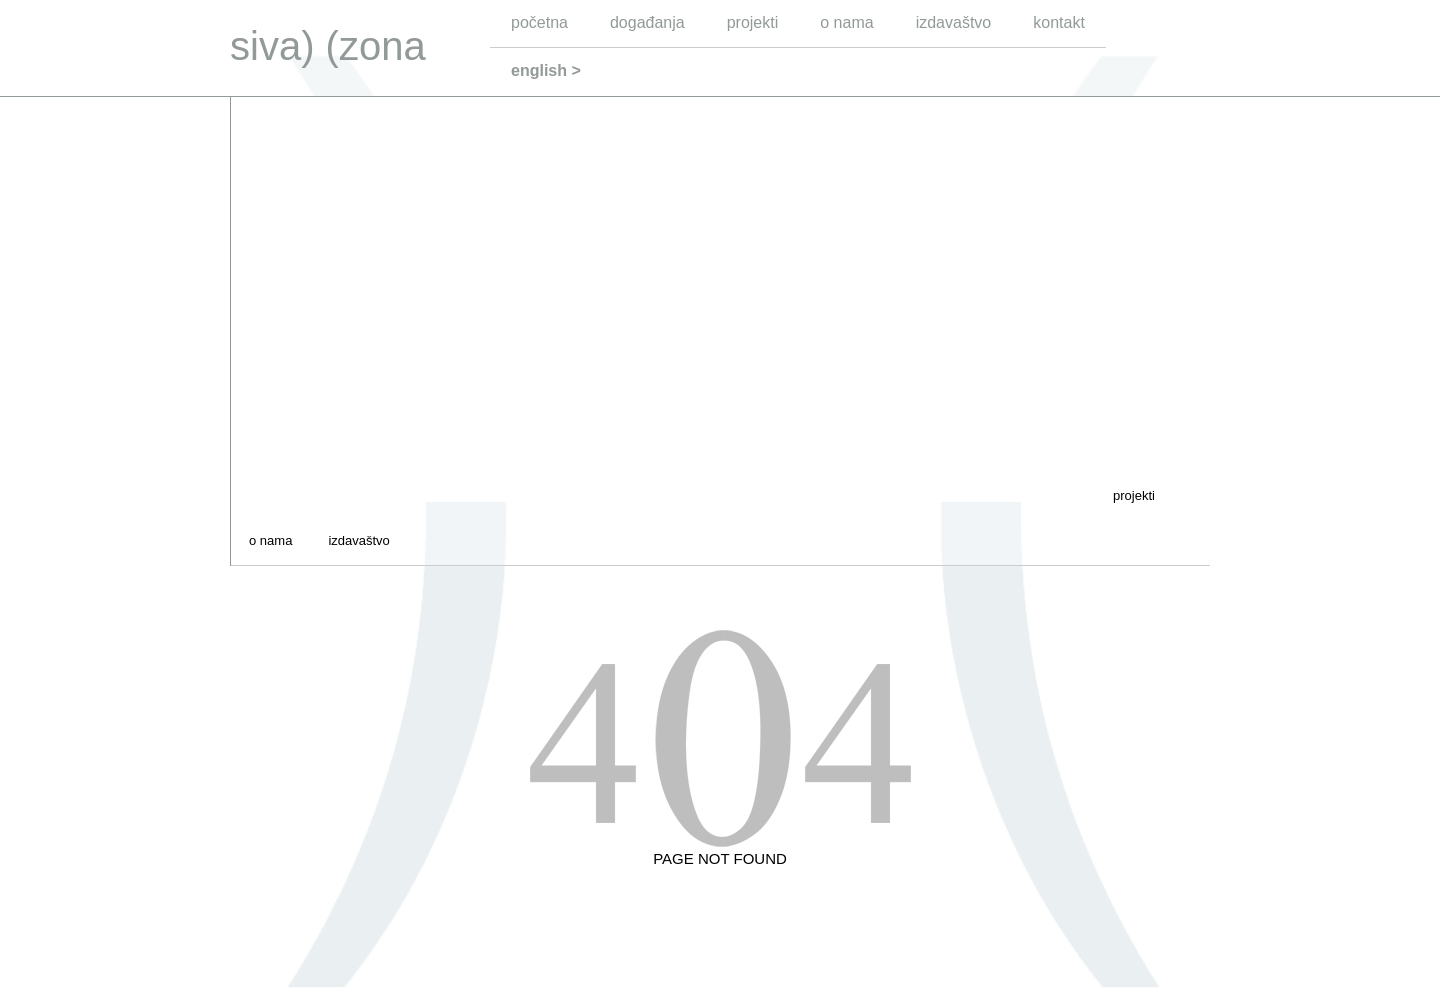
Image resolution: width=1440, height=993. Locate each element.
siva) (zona (328, 46)
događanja (647, 22)
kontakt (1059, 22)
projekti (753, 22)
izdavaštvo (954, 22)
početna (539, 22)
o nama (846, 22)
